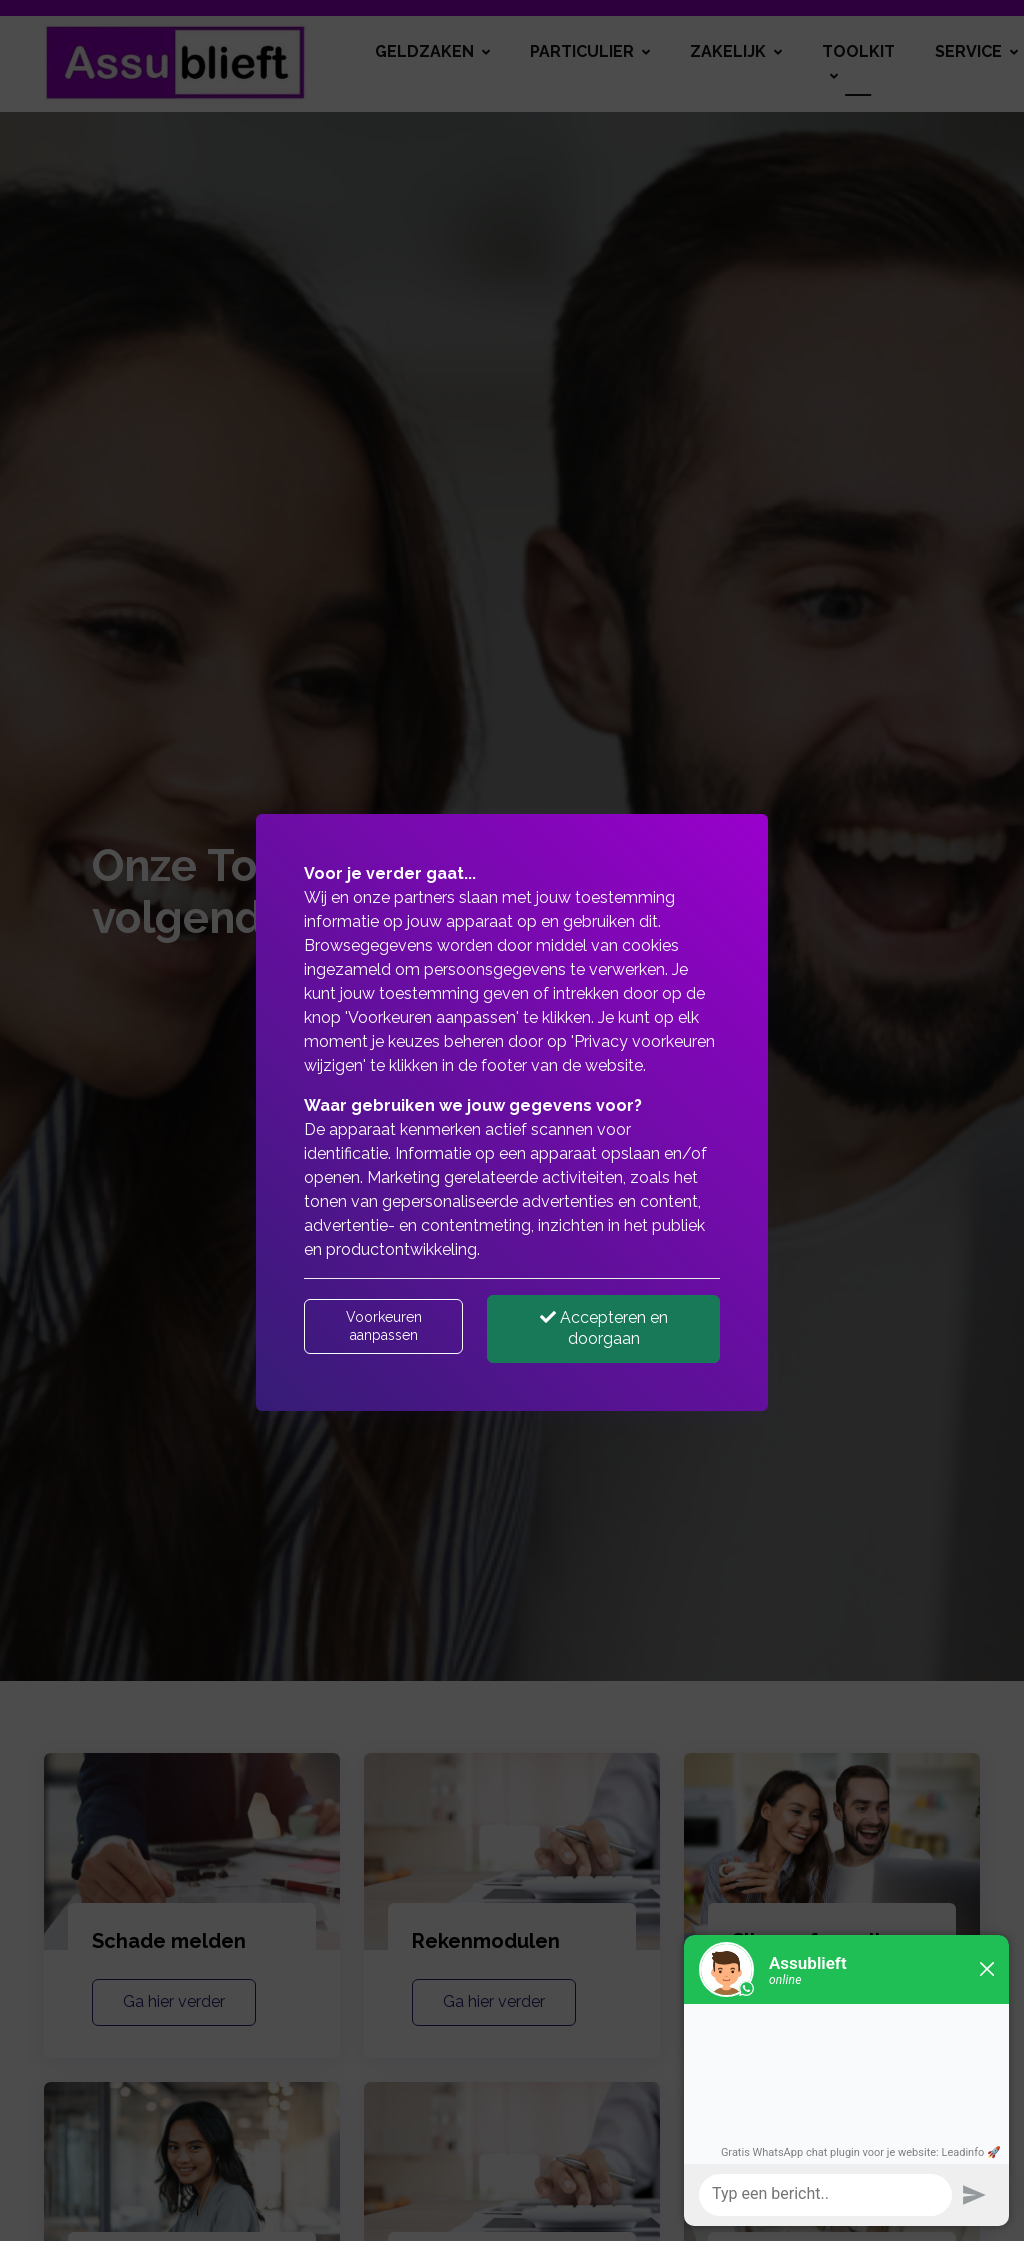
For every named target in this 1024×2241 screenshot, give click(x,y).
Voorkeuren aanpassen (384, 1326)
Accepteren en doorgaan (604, 1328)
